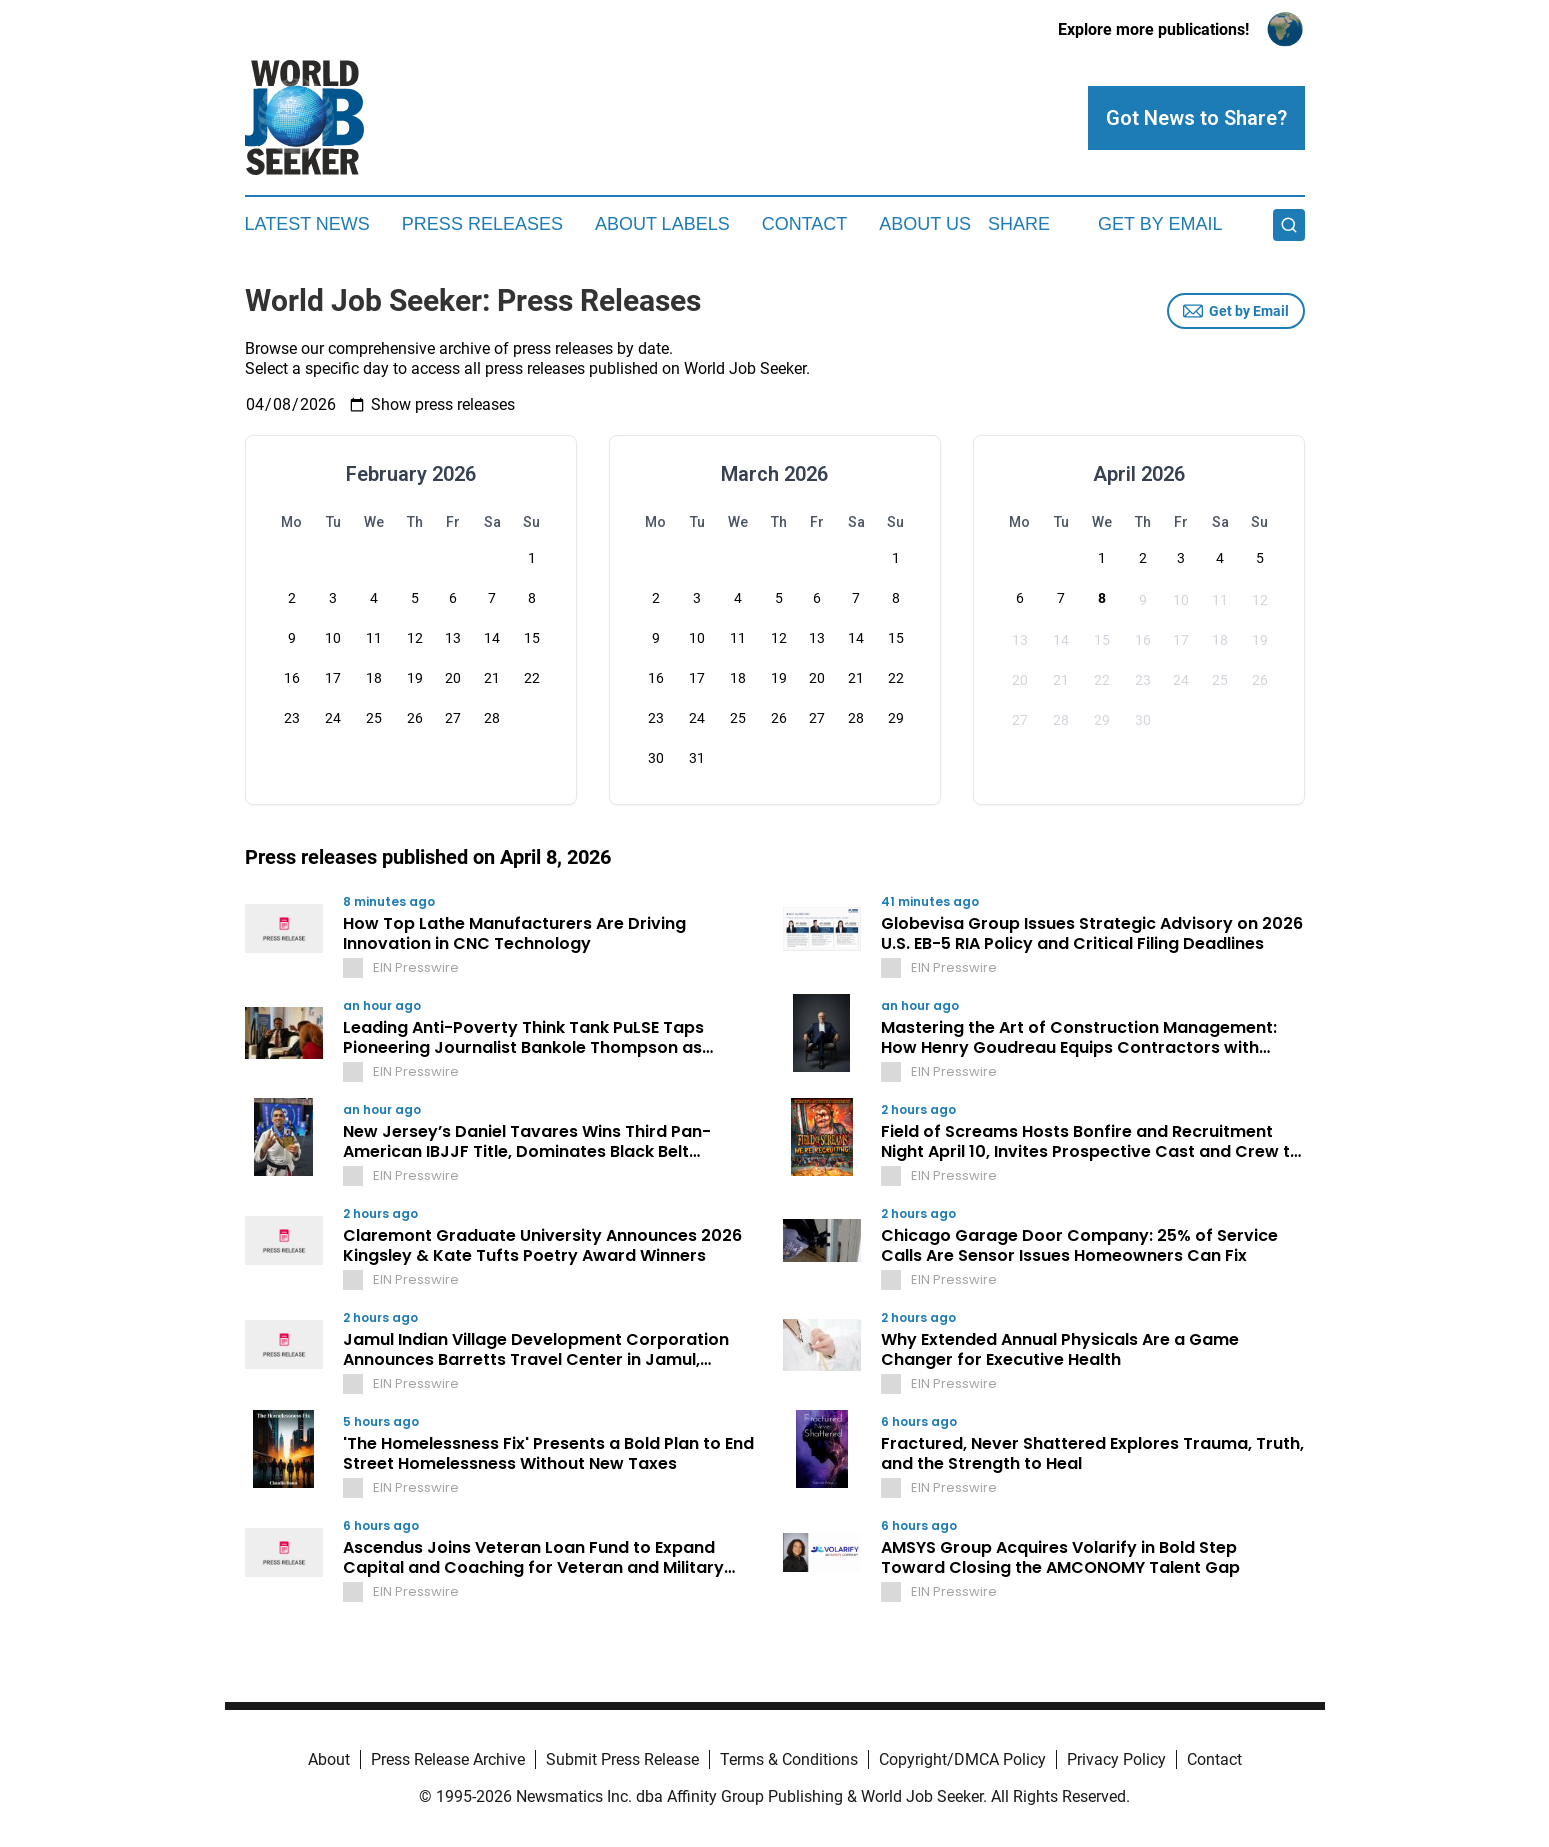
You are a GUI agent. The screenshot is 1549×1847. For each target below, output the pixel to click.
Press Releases (482, 224)
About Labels (662, 224)
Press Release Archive (448, 1759)
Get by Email (1236, 311)
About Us (925, 224)
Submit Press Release (622, 1759)
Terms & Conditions (789, 1759)
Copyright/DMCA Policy (962, 1759)
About (329, 1759)
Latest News (307, 224)
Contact (805, 224)
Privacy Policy (1116, 1759)
